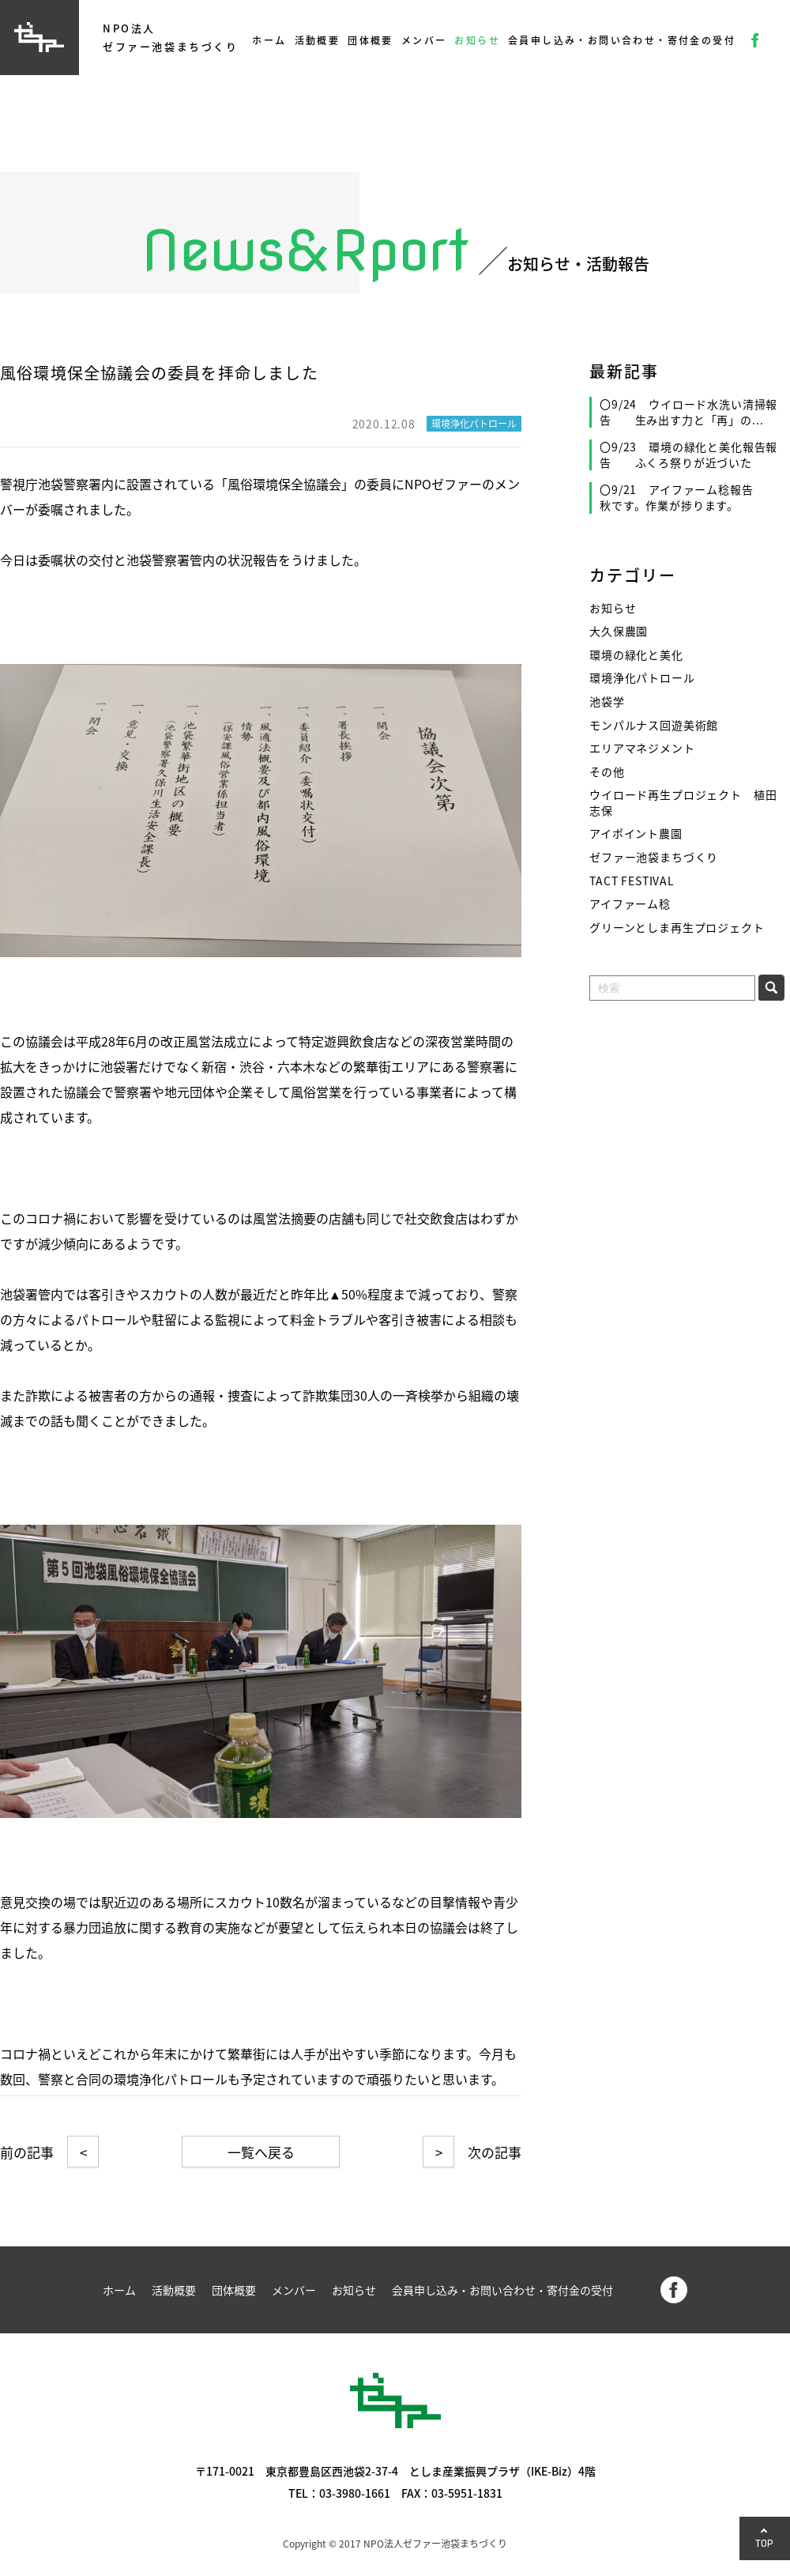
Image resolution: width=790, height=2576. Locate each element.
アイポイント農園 (636, 833)
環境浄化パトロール (642, 677)
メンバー (424, 40)
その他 (607, 771)
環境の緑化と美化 (636, 654)
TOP (764, 2543)
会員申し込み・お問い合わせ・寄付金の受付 (621, 40)
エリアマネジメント (642, 748)
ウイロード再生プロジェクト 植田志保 (683, 802)
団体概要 (370, 40)
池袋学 (607, 701)
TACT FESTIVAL (632, 880)
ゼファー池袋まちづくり (653, 857)
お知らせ (477, 40)
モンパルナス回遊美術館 (653, 725)
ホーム (269, 40)
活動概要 (317, 40)
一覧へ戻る (261, 2152)
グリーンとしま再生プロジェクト (677, 927)
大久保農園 (618, 631)
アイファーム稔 (630, 903)
